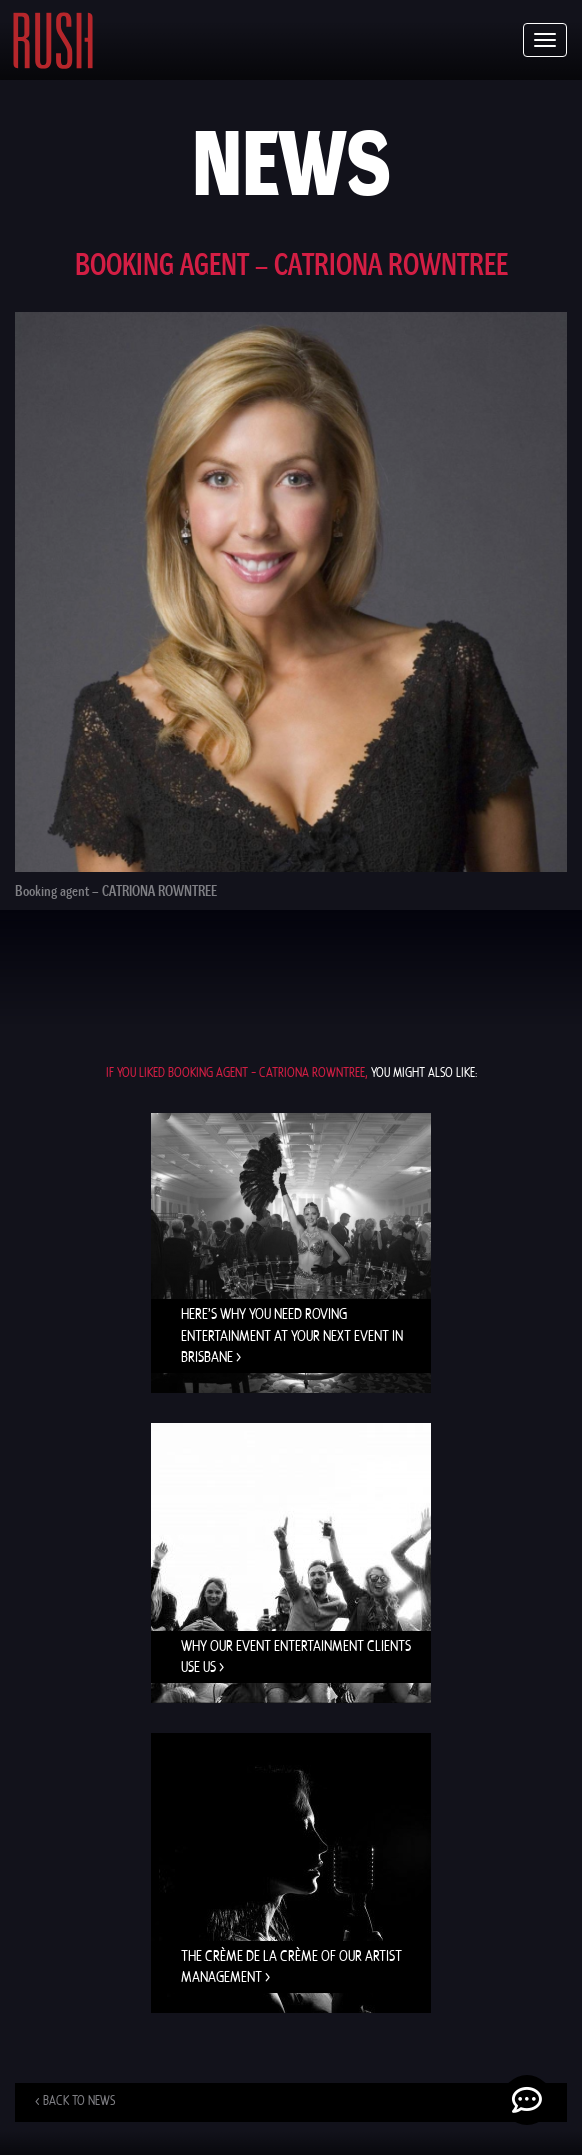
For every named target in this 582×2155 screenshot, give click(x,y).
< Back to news (75, 2101)
